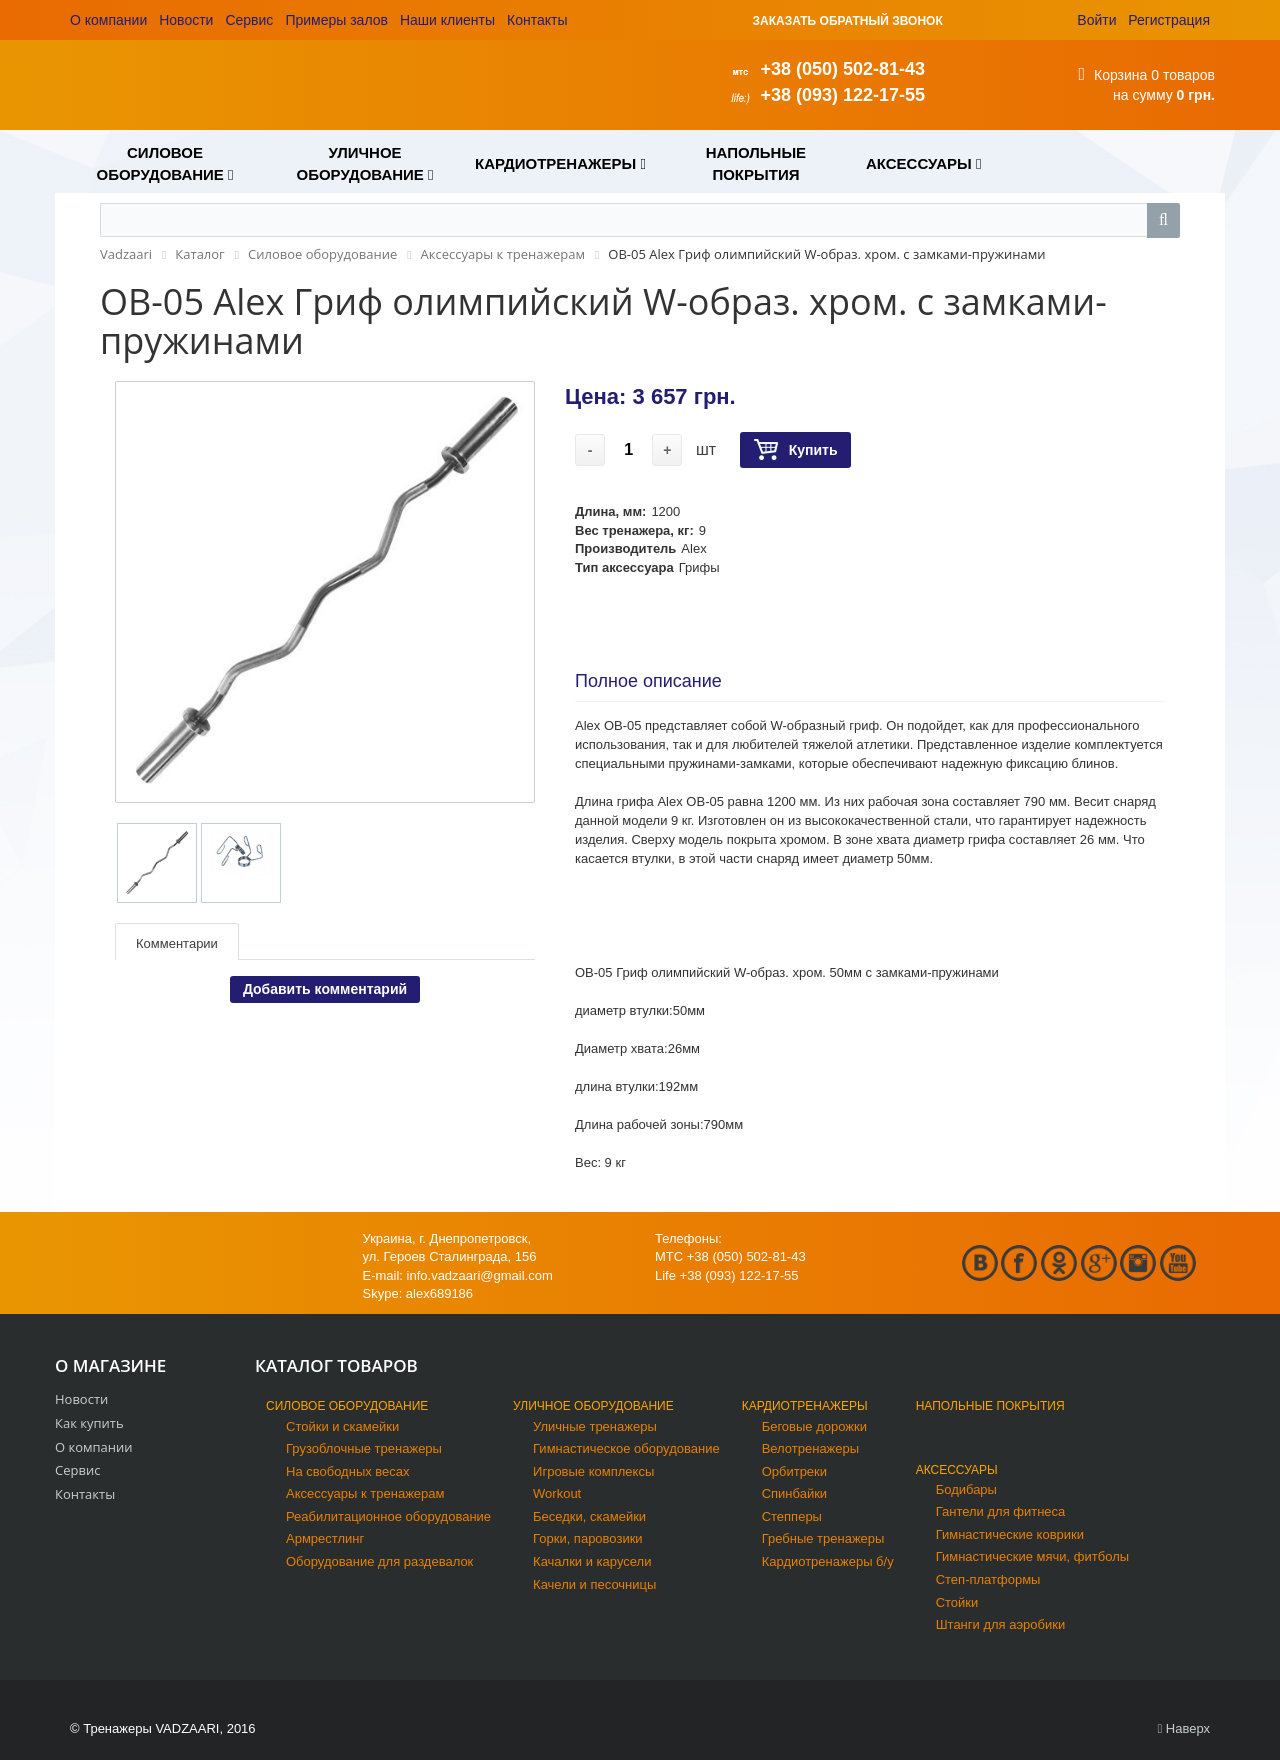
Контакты (537, 20)
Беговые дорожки (814, 1426)
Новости (186, 20)
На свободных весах (348, 1471)
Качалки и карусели (592, 1561)
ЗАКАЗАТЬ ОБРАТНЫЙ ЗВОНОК (848, 21)
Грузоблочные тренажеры (364, 1448)
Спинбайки (794, 1493)
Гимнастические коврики (1010, 1534)
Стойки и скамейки (342, 1426)
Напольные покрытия (990, 1406)
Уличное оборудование (593, 1406)
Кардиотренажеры (805, 1406)
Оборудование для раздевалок (379, 1561)
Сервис (249, 20)
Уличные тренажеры (595, 1426)
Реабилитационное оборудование (388, 1516)
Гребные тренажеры (823, 1538)
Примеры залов (336, 20)
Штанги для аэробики (1001, 1624)
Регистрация (1169, 20)
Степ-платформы (988, 1579)
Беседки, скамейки (589, 1516)
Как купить (89, 1423)
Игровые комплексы (593, 1471)
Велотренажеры (810, 1448)
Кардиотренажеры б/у (828, 1561)
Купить (795, 450)
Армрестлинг (325, 1538)
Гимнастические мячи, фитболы (1032, 1556)
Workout (557, 1493)
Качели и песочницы (594, 1584)
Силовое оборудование (347, 1406)
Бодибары (966, 1489)
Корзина (1120, 75)
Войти (1096, 20)
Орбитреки (794, 1471)
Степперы (792, 1516)
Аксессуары (957, 1470)
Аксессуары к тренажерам (365, 1493)
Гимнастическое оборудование (626, 1448)
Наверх (1183, 1728)
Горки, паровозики (588, 1538)
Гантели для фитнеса (1001, 1511)
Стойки (957, 1602)
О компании (108, 20)
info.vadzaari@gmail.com (480, 1275)
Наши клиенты (447, 20)
